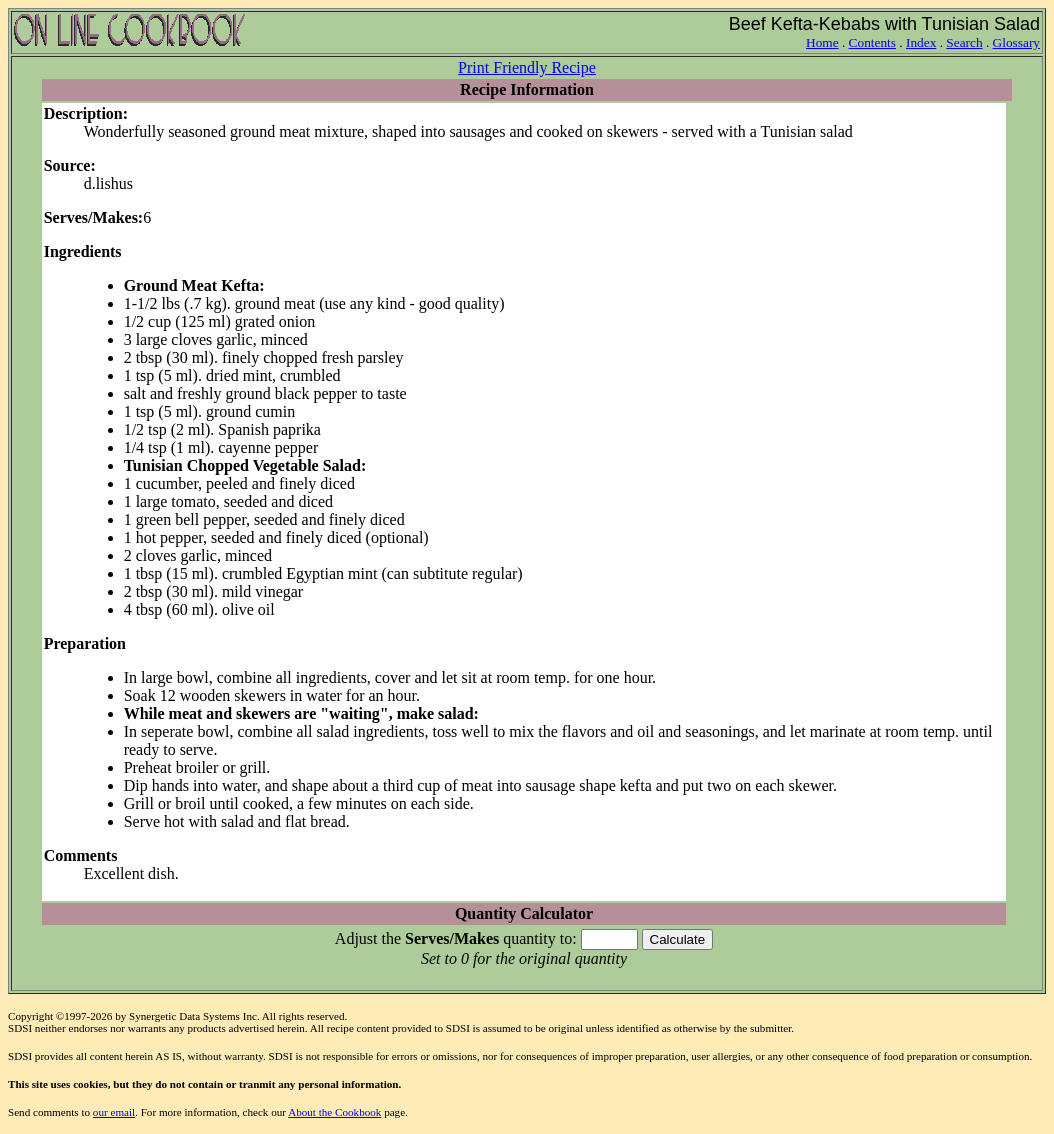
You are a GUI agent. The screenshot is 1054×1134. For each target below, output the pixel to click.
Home (822, 42)
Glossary (1016, 42)
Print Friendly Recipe (527, 67)
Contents (872, 42)
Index (921, 42)
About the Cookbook (334, 1112)
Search (964, 42)
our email (114, 1112)
